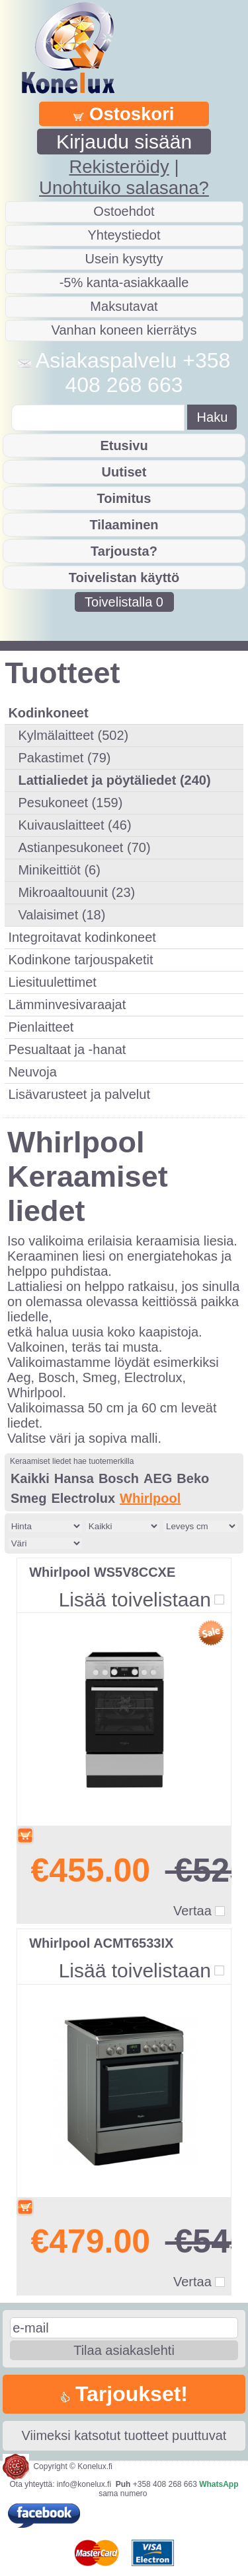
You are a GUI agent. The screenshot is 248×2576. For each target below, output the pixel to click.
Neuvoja (32, 1072)
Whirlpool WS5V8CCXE (102, 1572)
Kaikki (30, 1478)
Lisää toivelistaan (135, 1599)
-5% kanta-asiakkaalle (124, 282)
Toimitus (124, 498)
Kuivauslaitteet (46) (74, 825)
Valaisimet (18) (61, 915)
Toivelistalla (124, 602)
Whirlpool (150, 1498)
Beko (193, 1478)
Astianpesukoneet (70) (84, 847)
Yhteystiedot (123, 235)
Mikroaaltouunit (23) (76, 892)
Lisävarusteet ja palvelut (79, 1094)
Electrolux (83, 1498)
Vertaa (192, 1911)
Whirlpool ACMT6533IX (101, 1943)
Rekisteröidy (119, 166)
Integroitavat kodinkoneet (82, 937)
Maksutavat (123, 306)
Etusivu (123, 445)
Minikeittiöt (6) (59, 870)
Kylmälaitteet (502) (73, 735)
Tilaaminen (123, 524)
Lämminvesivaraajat (67, 1004)
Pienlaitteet (40, 1027)
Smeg (28, 1498)
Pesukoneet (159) (70, 802)
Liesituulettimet (52, 982)
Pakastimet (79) (64, 757)
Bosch (119, 1478)
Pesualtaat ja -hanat (67, 1049)
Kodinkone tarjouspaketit (80, 959)
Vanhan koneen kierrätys (124, 330)
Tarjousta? (124, 551)
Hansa (74, 1478)
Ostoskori (123, 114)
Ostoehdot (123, 211)
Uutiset (124, 472)
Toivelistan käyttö (124, 577)
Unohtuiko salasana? (124, 188)
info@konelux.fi (84, 2484)
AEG (158, 1478)
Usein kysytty (124, 258)
